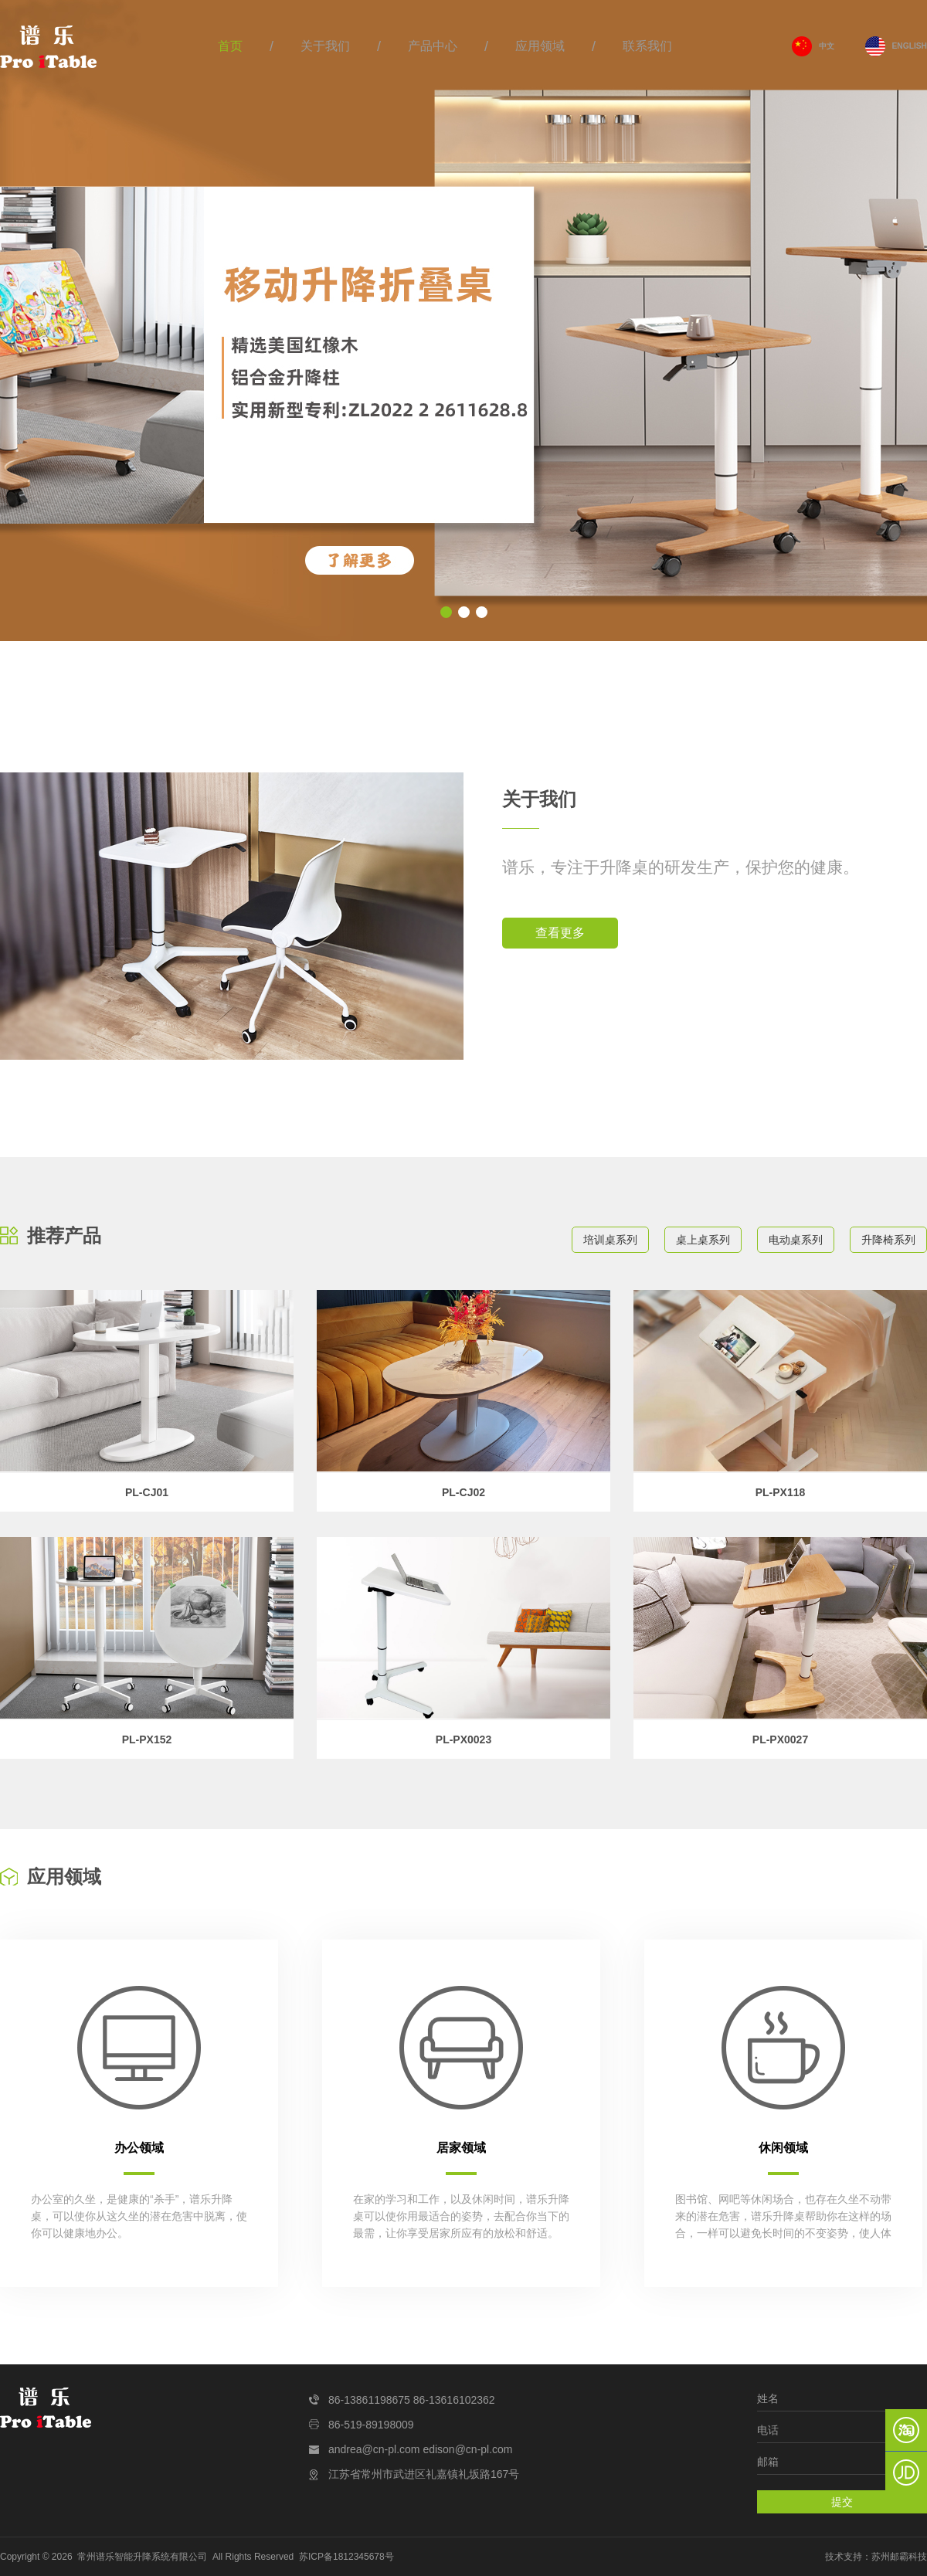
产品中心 (432, 46)
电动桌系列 (796, 1240)
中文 (826, 46)
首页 (230, 46)
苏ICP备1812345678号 (346, 2556)
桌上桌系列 (703, 1240)
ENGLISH (910, 46)
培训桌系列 (610, 1240)
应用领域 (540, 46)
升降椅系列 (888, 1240)
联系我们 (647, 46)
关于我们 (325, 46)
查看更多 (560, 932)
